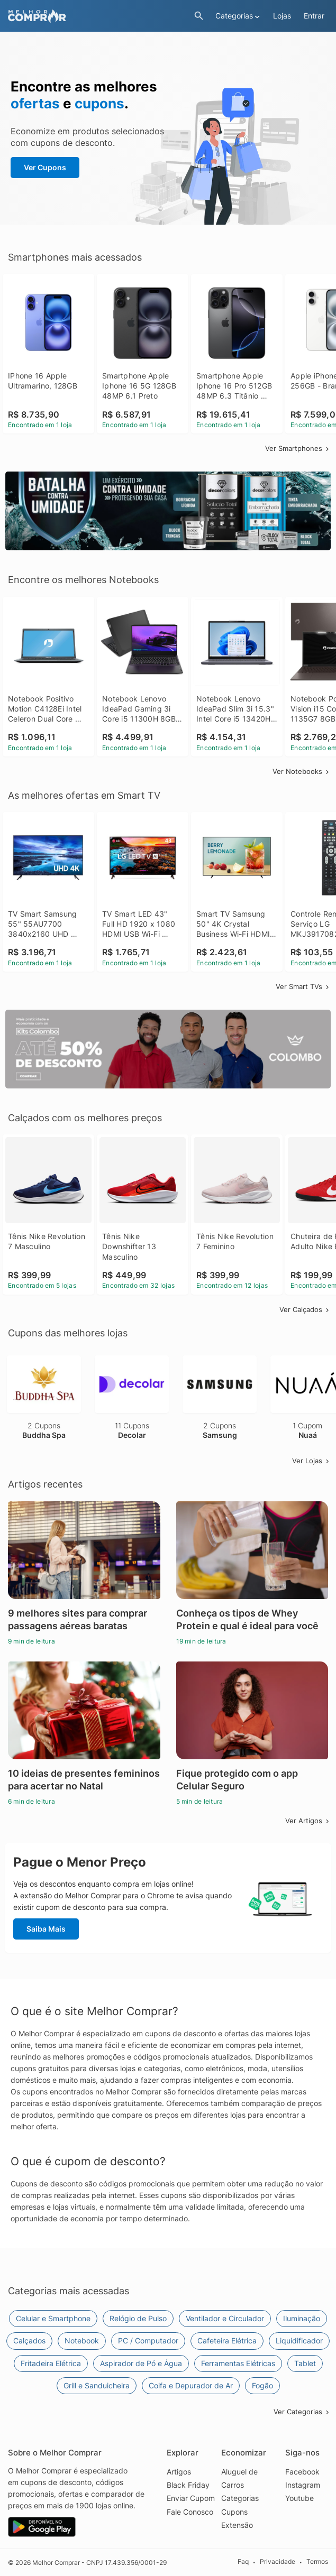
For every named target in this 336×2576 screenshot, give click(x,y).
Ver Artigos (308, 1820)
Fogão (262, 2385)
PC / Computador (148, 2340)
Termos (317, 2562)
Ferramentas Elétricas (238, 2363)
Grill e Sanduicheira (96, 2385)
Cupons (234, 2511)
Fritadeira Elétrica (51, 2363)
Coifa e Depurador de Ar (191, 2385)
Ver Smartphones (298, 448)
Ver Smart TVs (303, 986)
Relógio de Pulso (138, 2318)
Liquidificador (299, 2340)
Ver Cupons (45, 167)
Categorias (240, 2498)
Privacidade (277, 2562)
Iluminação (301, 2318)
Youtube (299, 2498)
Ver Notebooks (302, 771)
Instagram (302, 2484)
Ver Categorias (302, 2411)
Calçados (29, 2340)
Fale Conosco (190, 2511)
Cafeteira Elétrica (227, 2340)
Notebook (82, 2340)
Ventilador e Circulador (225, 2318)
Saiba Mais (46, 1928)
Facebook (302, 2471)
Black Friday (188, 2484)
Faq (243, 2562)
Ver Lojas (311, 1460)
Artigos (179, 2471)
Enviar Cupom (191, 2498)
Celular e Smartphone (53, 2318)
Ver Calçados (305, 1309)
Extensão (237, 2524)
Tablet (305, 2363)
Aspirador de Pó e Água (141, 2363)
